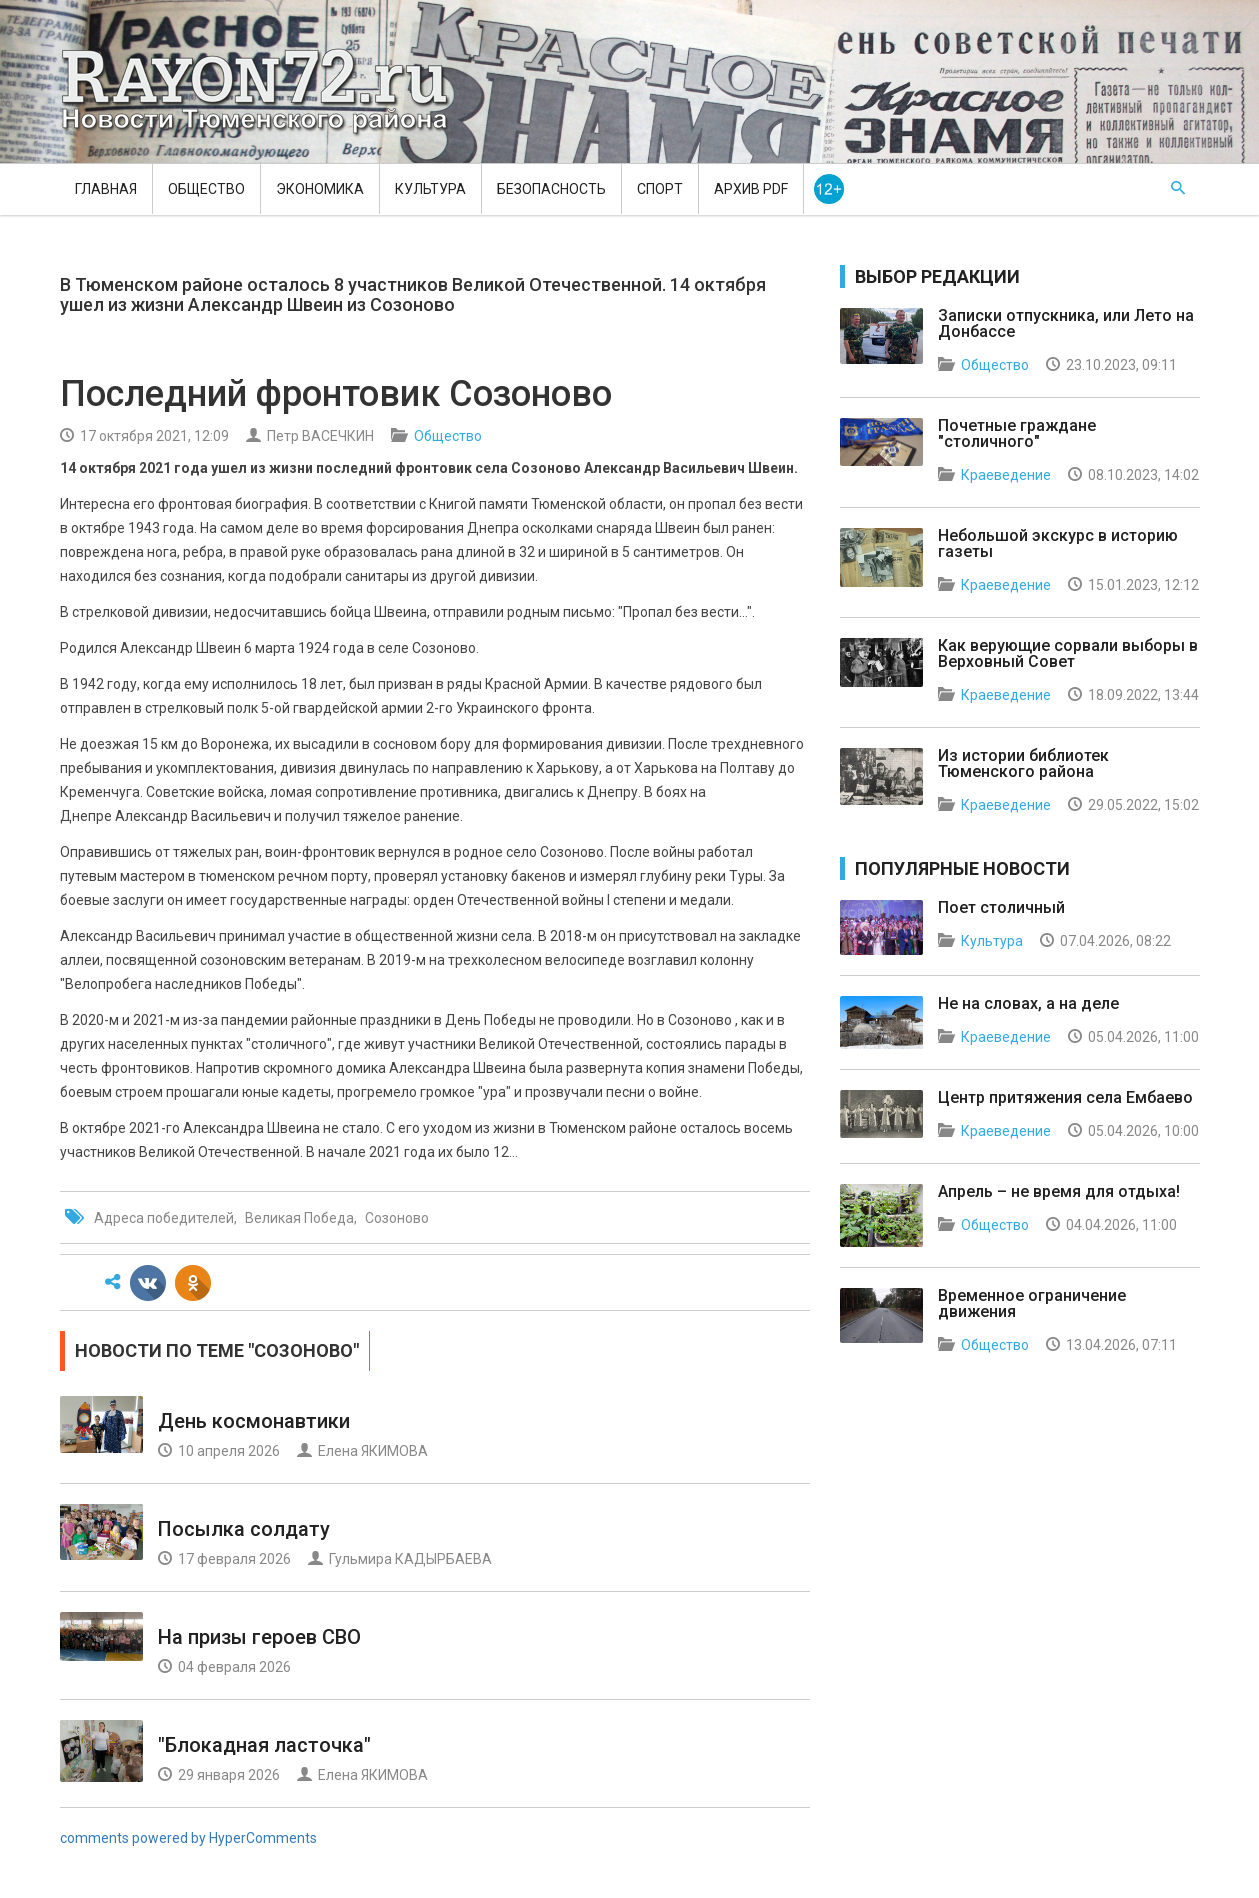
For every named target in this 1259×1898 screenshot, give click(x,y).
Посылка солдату (244, 1529)
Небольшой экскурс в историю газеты (1058, 543)
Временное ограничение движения (1032, 1303)
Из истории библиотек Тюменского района (1023, 763)
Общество (206, 189)
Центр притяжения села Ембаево (1065, 1097)
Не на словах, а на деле (1028, 1003)
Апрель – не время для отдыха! (1059, 1191)
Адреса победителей (164, 1218)
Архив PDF (751, 189)
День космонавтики (254, 1421)
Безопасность (551, 189)
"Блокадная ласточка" (264, 1745)
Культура (430, 189)
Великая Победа (299, 1218)
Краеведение (1006, 475)
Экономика (320, 189)
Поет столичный (1001, 907)
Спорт (660, 189)
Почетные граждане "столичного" (1017, 433)
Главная (106, 189)
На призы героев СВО (259, 1637)
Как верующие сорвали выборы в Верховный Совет (1068, 653)
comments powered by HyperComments (188, 1838)
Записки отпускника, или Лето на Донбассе (1066, 323)
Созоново (397, 1218)
